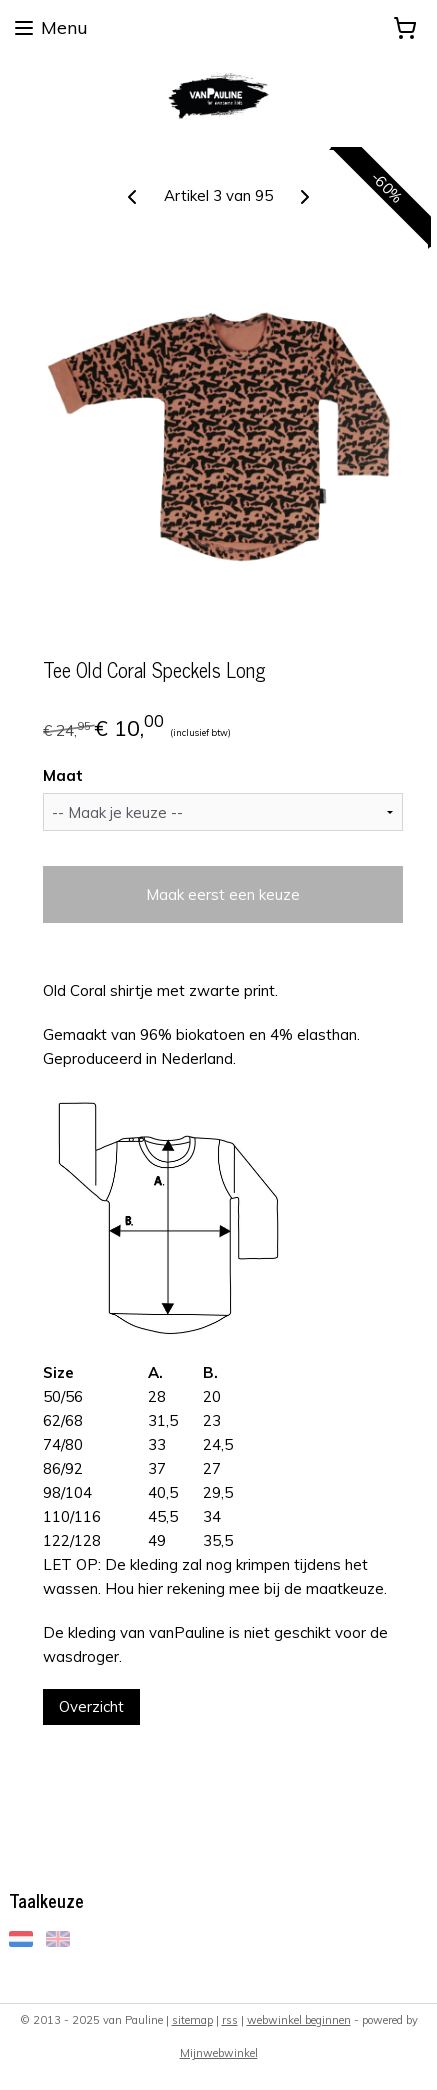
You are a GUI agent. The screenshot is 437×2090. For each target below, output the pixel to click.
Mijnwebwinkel (219, 2053)
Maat (63, 775)
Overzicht (91, 1706)
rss (230, 2020)
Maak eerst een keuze (223, 894)
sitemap (192, 2020)
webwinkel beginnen (299, 2020)
